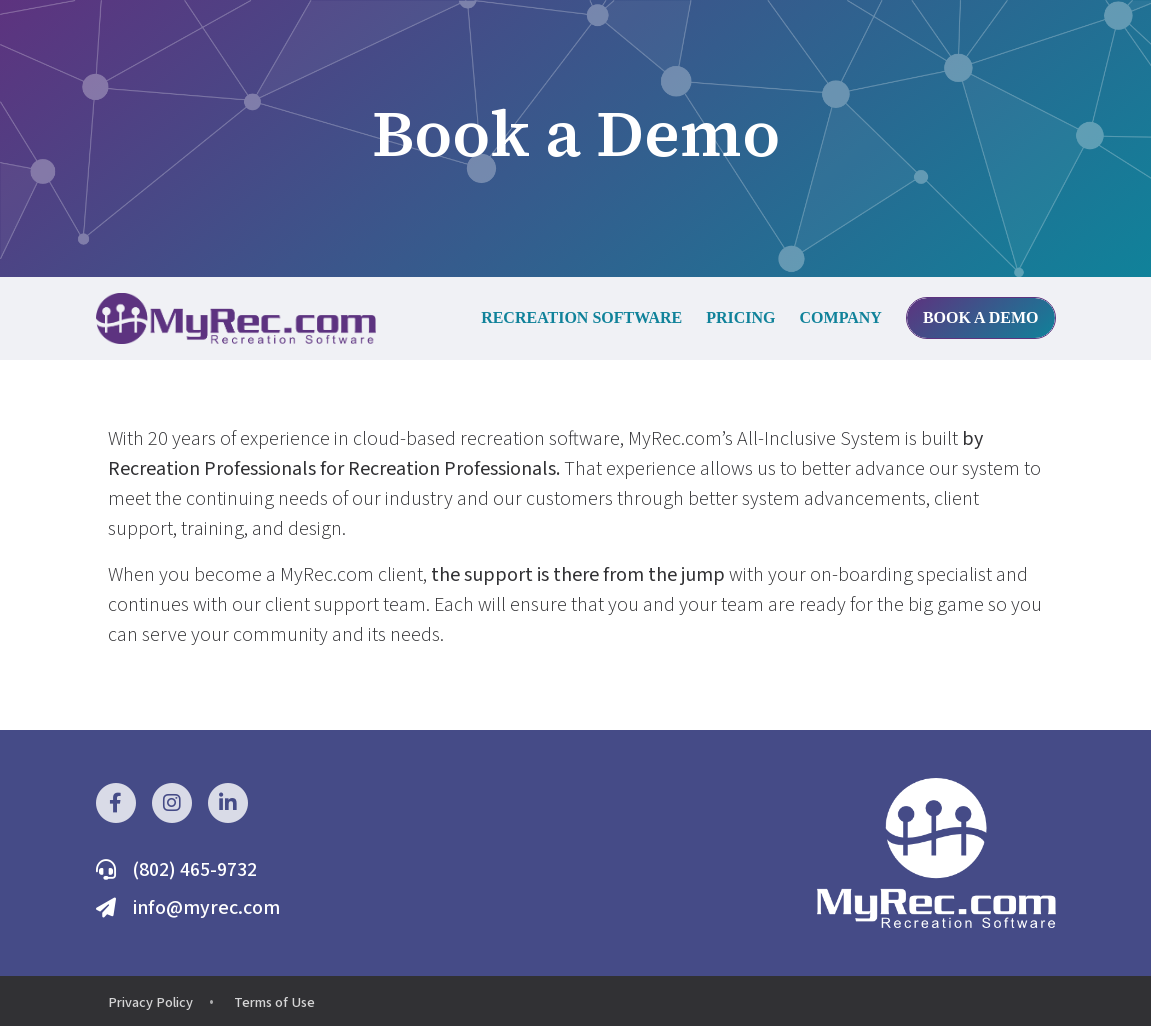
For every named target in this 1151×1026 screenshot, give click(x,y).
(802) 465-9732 (194, 870)
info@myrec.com (206, 908)
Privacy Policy (150, 1002)
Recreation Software (581, 317)
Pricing (740, 317)
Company (841, 317)
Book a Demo (981, 317)
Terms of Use (274, 1002)
